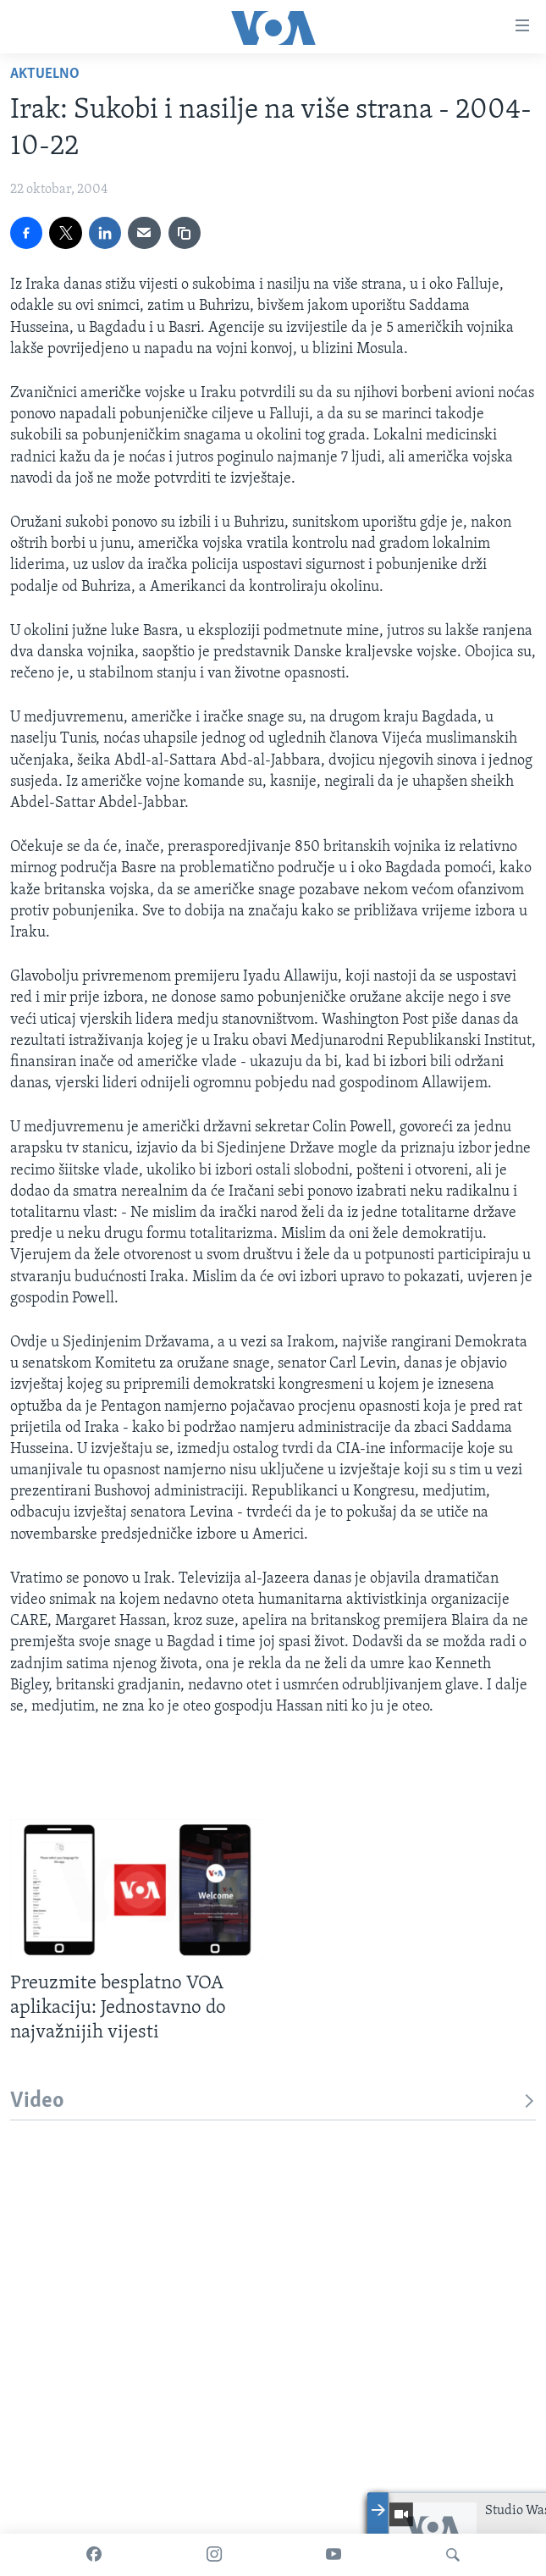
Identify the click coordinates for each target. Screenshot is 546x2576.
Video (273, 2101)
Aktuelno (45, 74)
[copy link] (184, 233)
